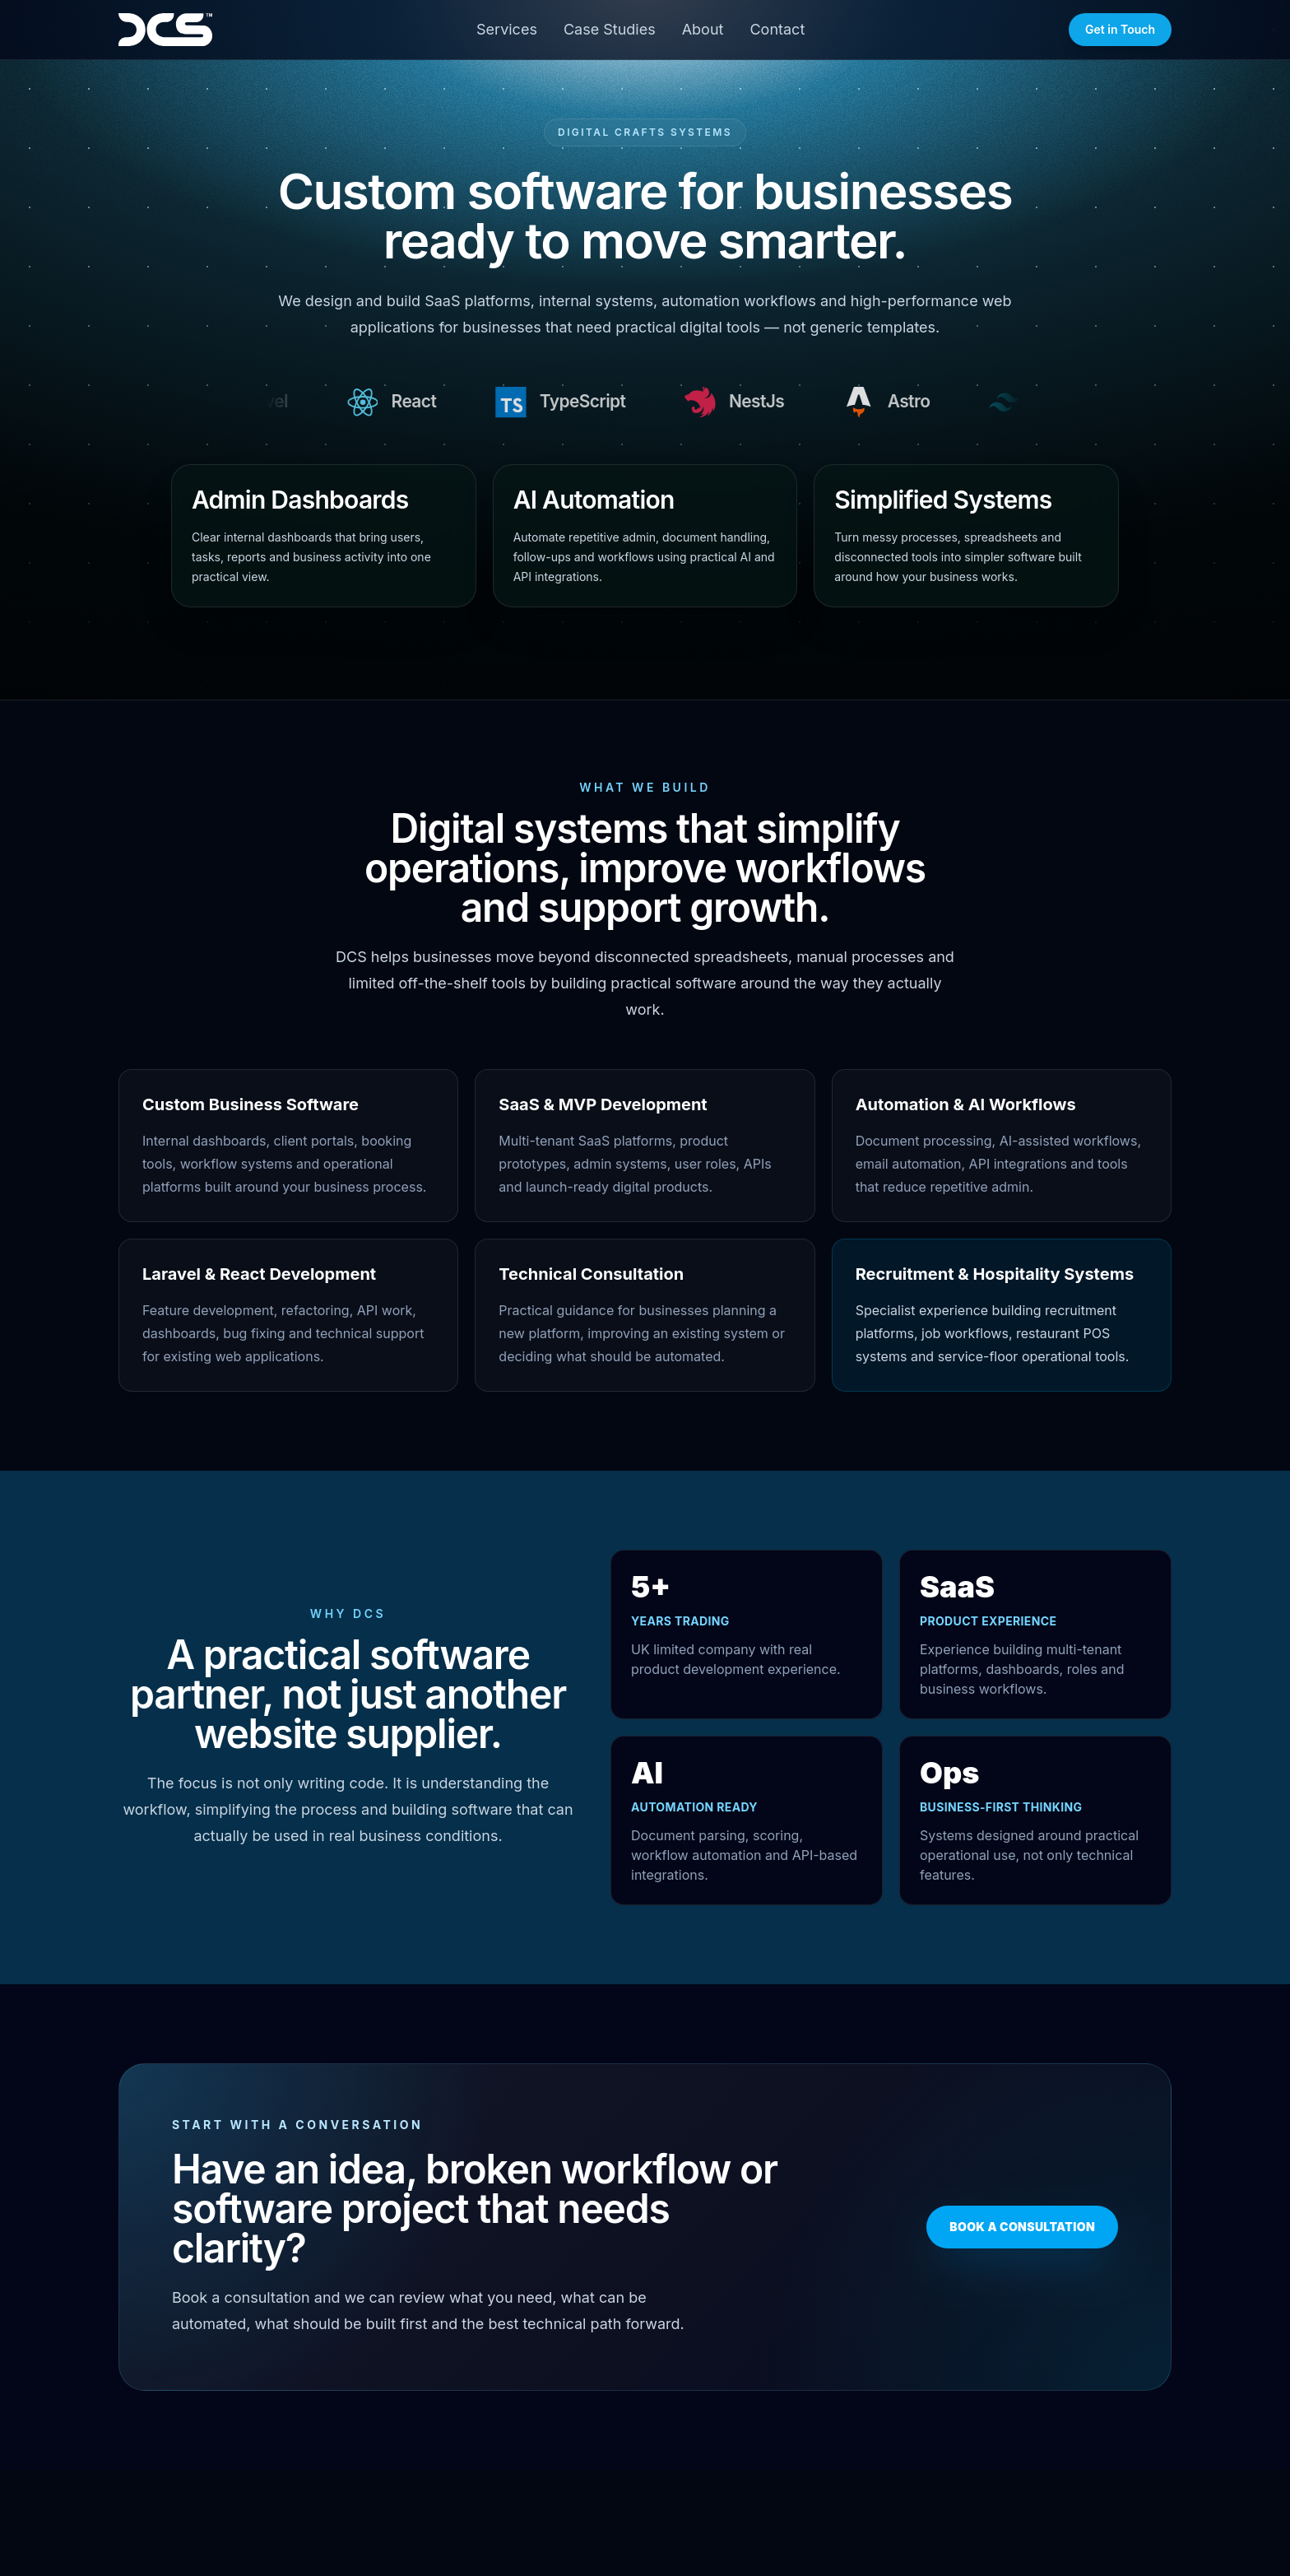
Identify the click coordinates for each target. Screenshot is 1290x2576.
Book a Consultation (1022, 2227)
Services (506, 29)
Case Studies (610, 29)
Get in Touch (1120, 29)
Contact (777, 29)
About (703, 29)
